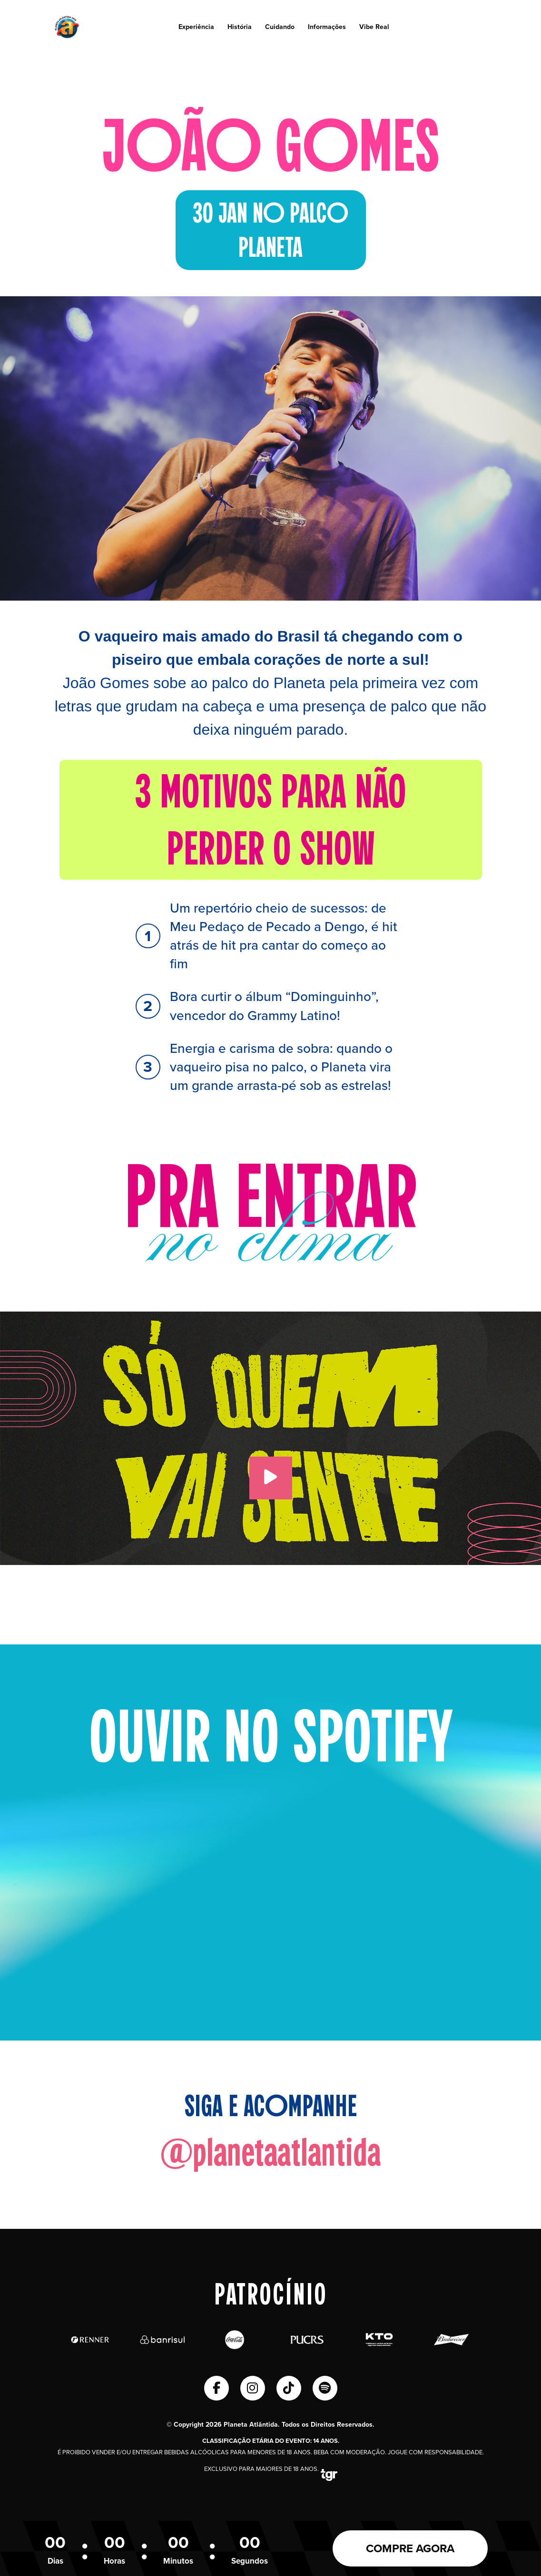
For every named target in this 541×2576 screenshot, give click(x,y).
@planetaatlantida (270, 2153)
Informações (327, 26)
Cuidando (280, 26)
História (239, 26)
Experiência (196, 26)
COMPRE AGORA (410, 2548)
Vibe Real (374, 26)
